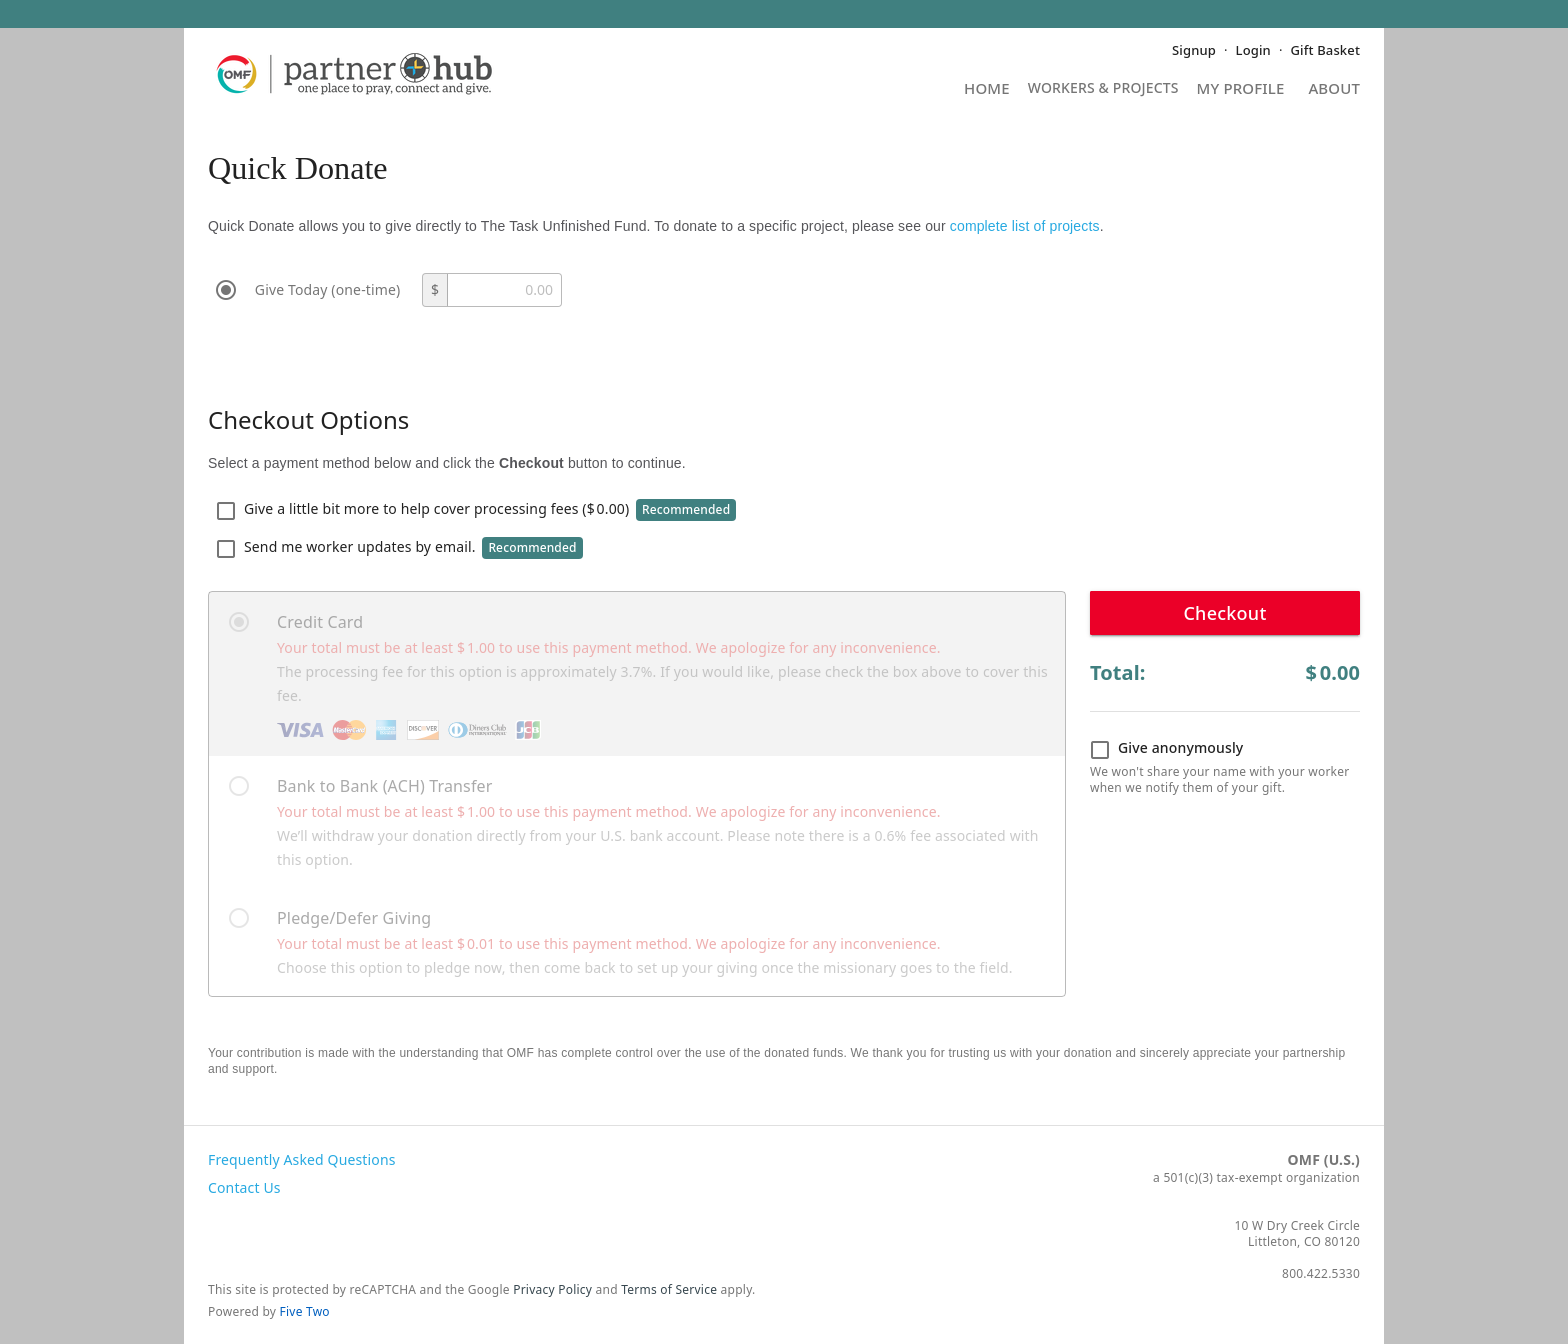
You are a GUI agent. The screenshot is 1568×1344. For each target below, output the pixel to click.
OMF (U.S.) (1324, 1159)
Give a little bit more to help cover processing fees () (476, 510)
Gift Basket (1325, 50)
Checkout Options (308, 419)
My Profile (1241, 89)
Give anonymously (1166, 749)
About (1334, 89)
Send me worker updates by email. (399, 548)
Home (987, 89)
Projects (1103, 94)
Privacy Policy (552, 1289)
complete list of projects (1025, 226)
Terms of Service (669, 1289)
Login (1253, 50)
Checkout (1224, 613)
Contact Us (244, 1187)
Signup (1194, 50)
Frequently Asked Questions (302, 1159)
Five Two (305, 1311)
